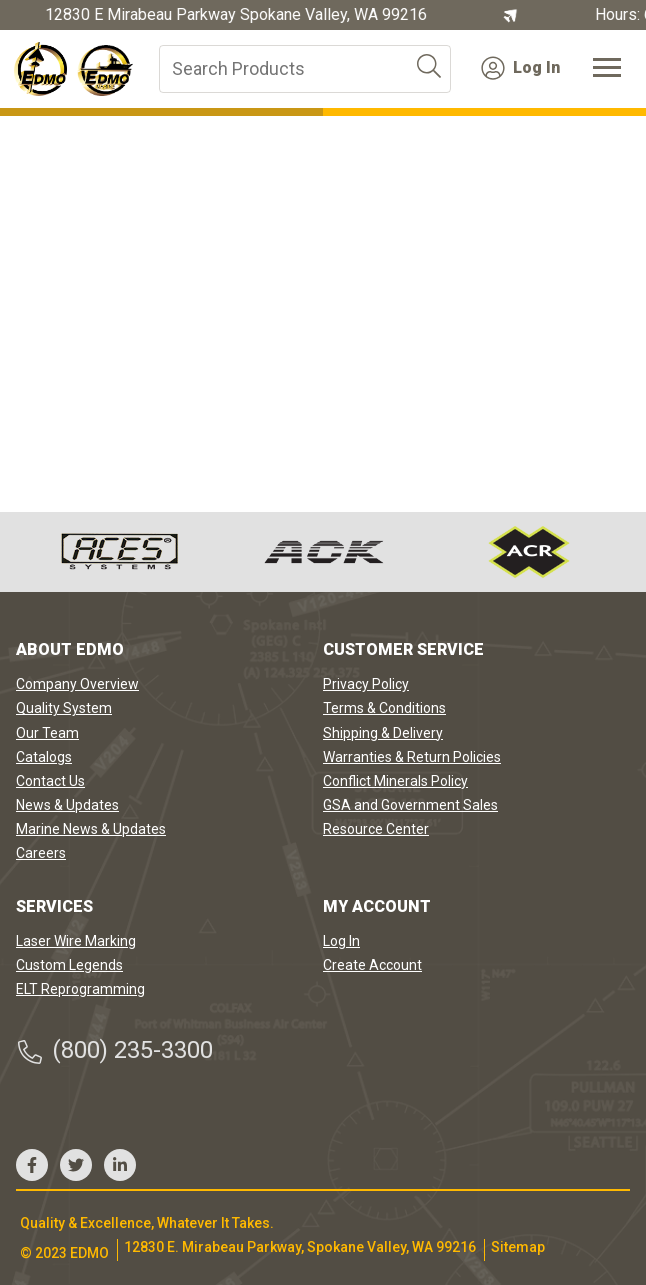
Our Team (47, 733)
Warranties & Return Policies (412, 757)
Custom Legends (69, 965)
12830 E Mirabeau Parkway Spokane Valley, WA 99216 (236, 15)
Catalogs (44, 757)
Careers (41, 853)
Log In (520, 68)
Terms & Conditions (384, 708)
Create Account (372, 965)
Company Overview (77, 684)
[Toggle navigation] (607, 69)
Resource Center (376, 829)
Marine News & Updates (91, 829)
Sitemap (518, 1247)
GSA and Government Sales (410, 805)
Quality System (64, 708)
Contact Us (50, 781)
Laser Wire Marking (76, 941)
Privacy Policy (366, 684)
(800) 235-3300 (114, 1050)
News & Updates (67, 805)
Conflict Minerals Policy (395, 781)
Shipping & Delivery (383, 733)
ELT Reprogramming (80, 989)
